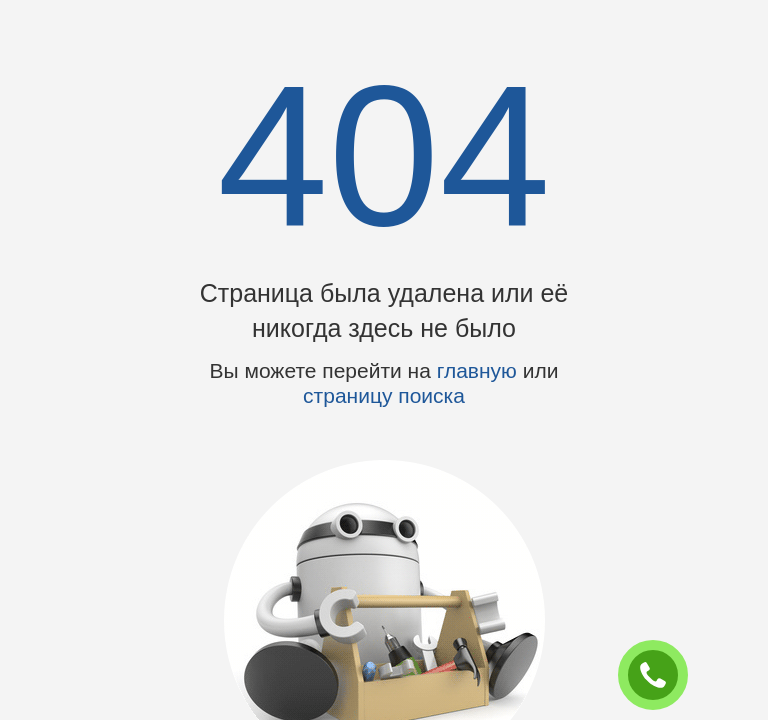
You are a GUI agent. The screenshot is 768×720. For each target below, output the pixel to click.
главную (477, 370)
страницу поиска (384, 395)
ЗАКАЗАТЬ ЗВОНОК (661, 676)
